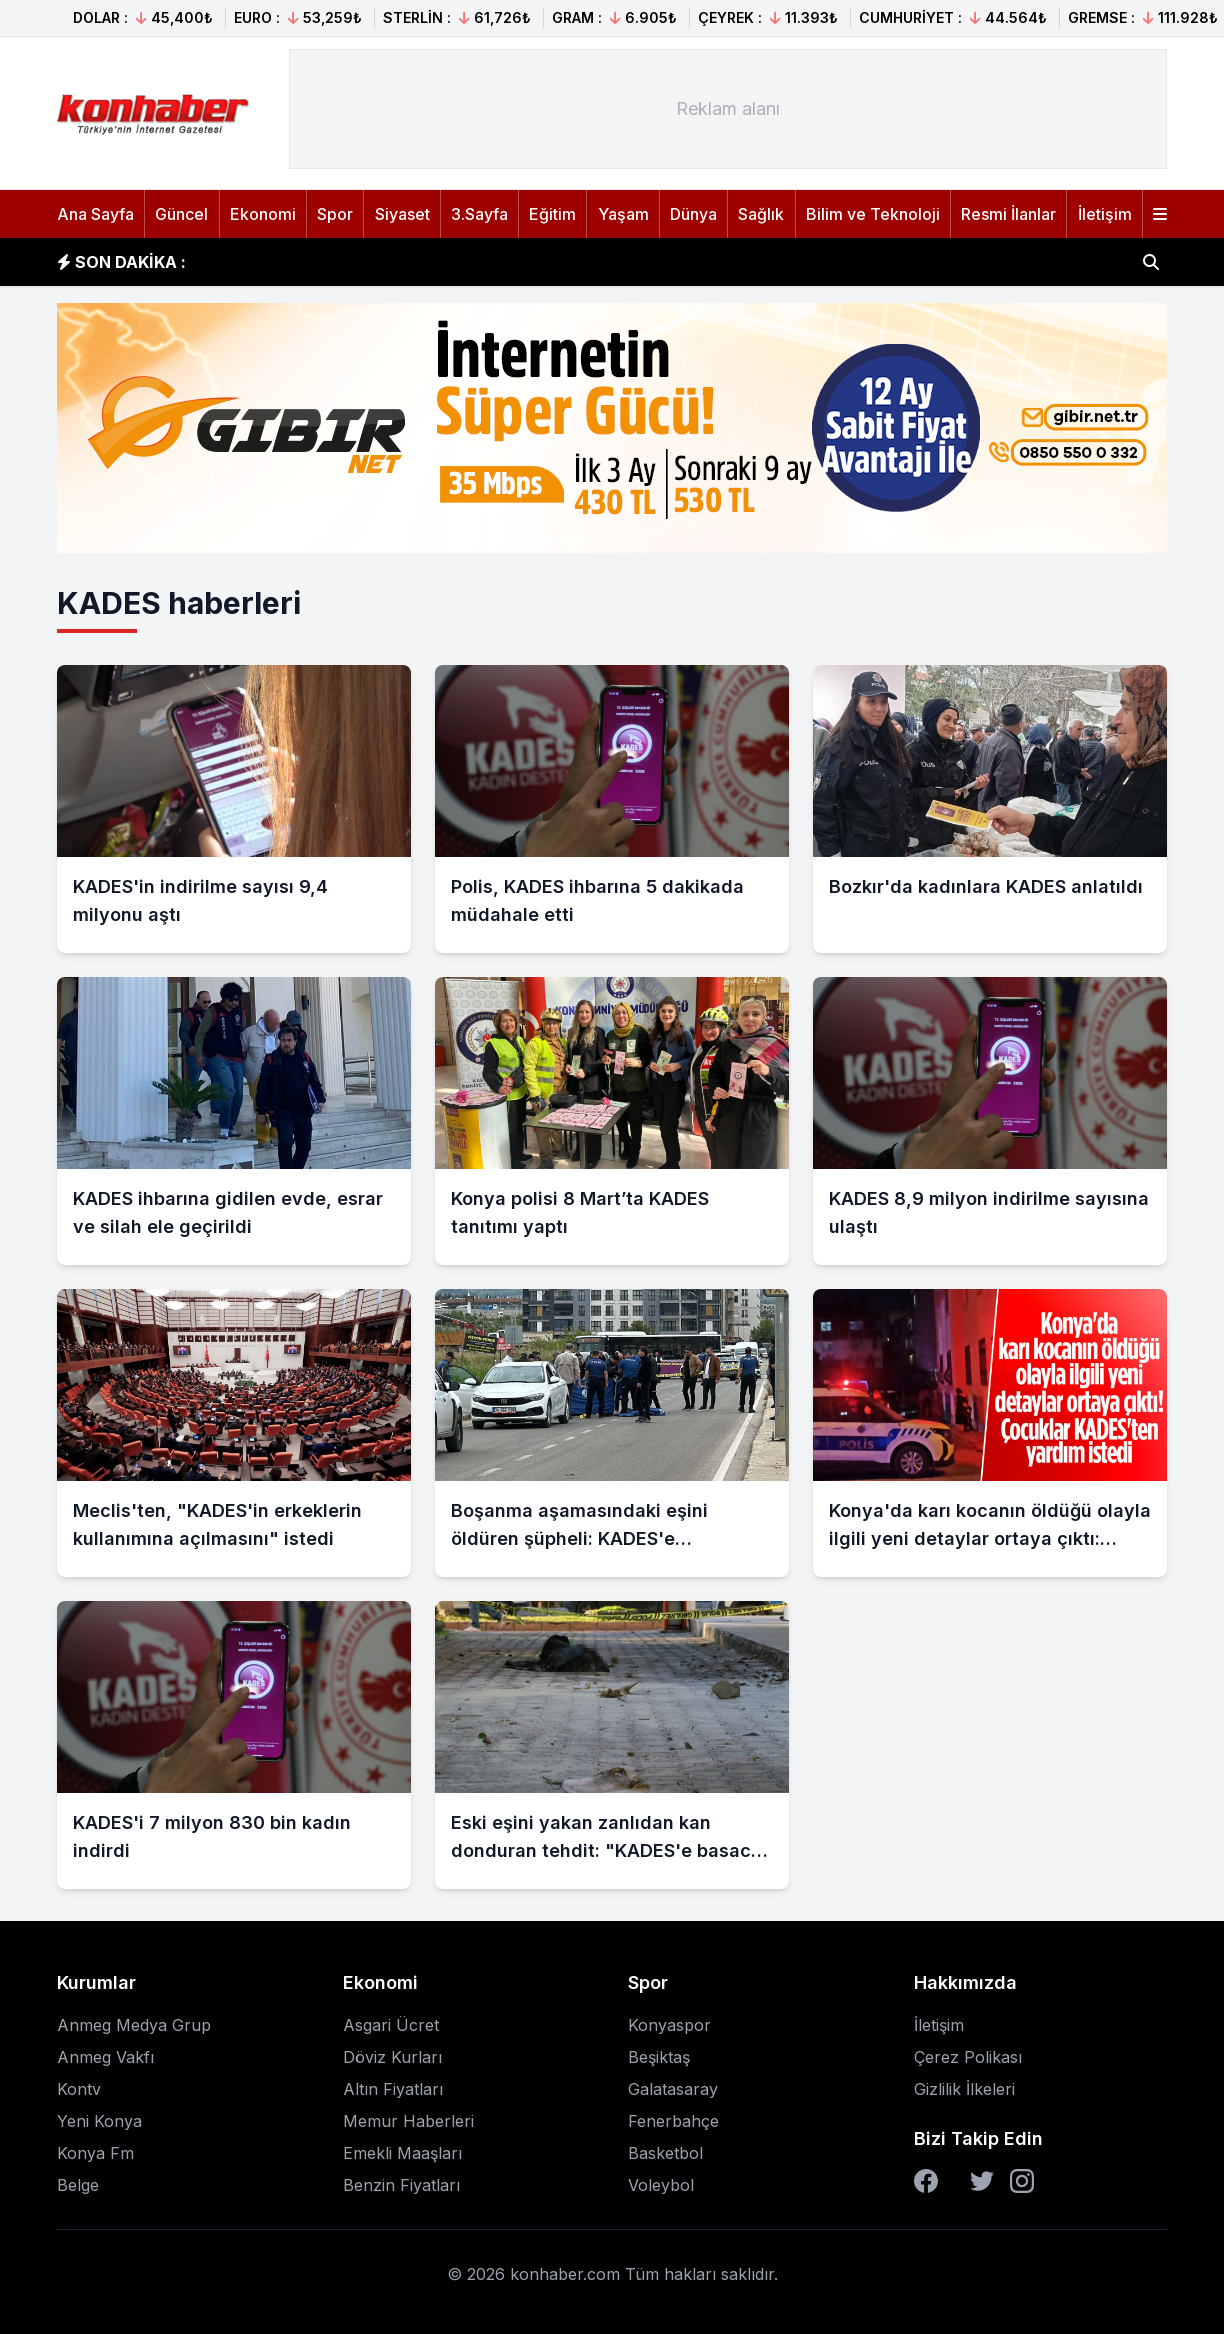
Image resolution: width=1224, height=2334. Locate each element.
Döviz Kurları (392, 2057)
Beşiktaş (659, 2057)
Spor (335, 214)
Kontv (79, 2089)
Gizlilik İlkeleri (964, 2089)
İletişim (1105, 214)
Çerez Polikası (968, 2057)
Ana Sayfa (95, 214)
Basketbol (665, 2153)
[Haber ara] (1151, 262)
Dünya (693, 214)
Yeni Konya (99, 2121)
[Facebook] (926, 2181)
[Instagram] (1022, 2181)
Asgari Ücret (391, 2025)
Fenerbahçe (673, 2121)
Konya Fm (95, 2153)
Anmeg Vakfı (105, 2057)
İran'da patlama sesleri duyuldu (345, 262)
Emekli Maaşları (402, 2153)
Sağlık (761, 214)
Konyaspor (669, 2025)
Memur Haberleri (408, 2121)
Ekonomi (263, 214)
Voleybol (661, 2185)
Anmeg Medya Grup (134, 2025)
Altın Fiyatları (393, 2089)
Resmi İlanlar (1008, 214)
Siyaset (402, 214)
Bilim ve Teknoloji (873, 214)
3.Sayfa (479, 214)
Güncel (181, 214)
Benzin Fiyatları (401, 2185)
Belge (78, 2185)
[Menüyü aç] (1160, 214)
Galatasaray (673, 2089)
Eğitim (552, 214)
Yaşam (623, 214)
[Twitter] (982, 2181)
